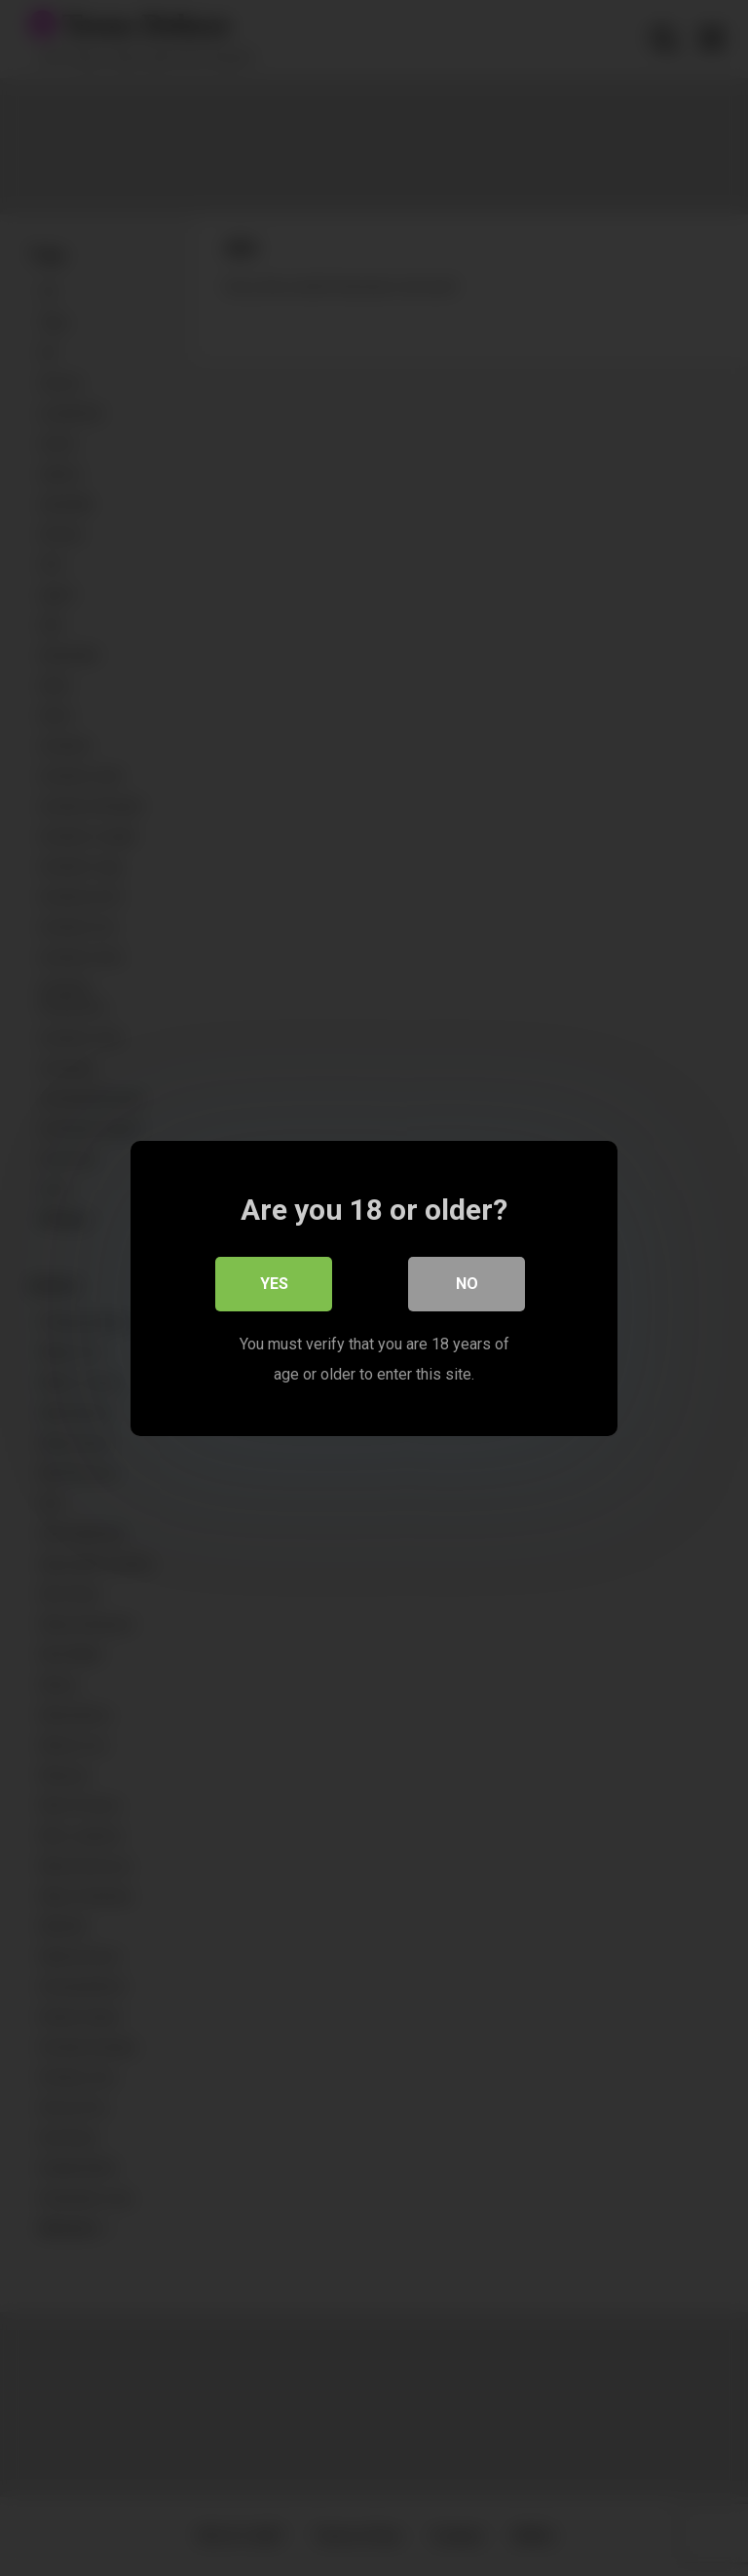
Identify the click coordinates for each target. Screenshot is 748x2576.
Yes (274, 1282)
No (467, 1282)
